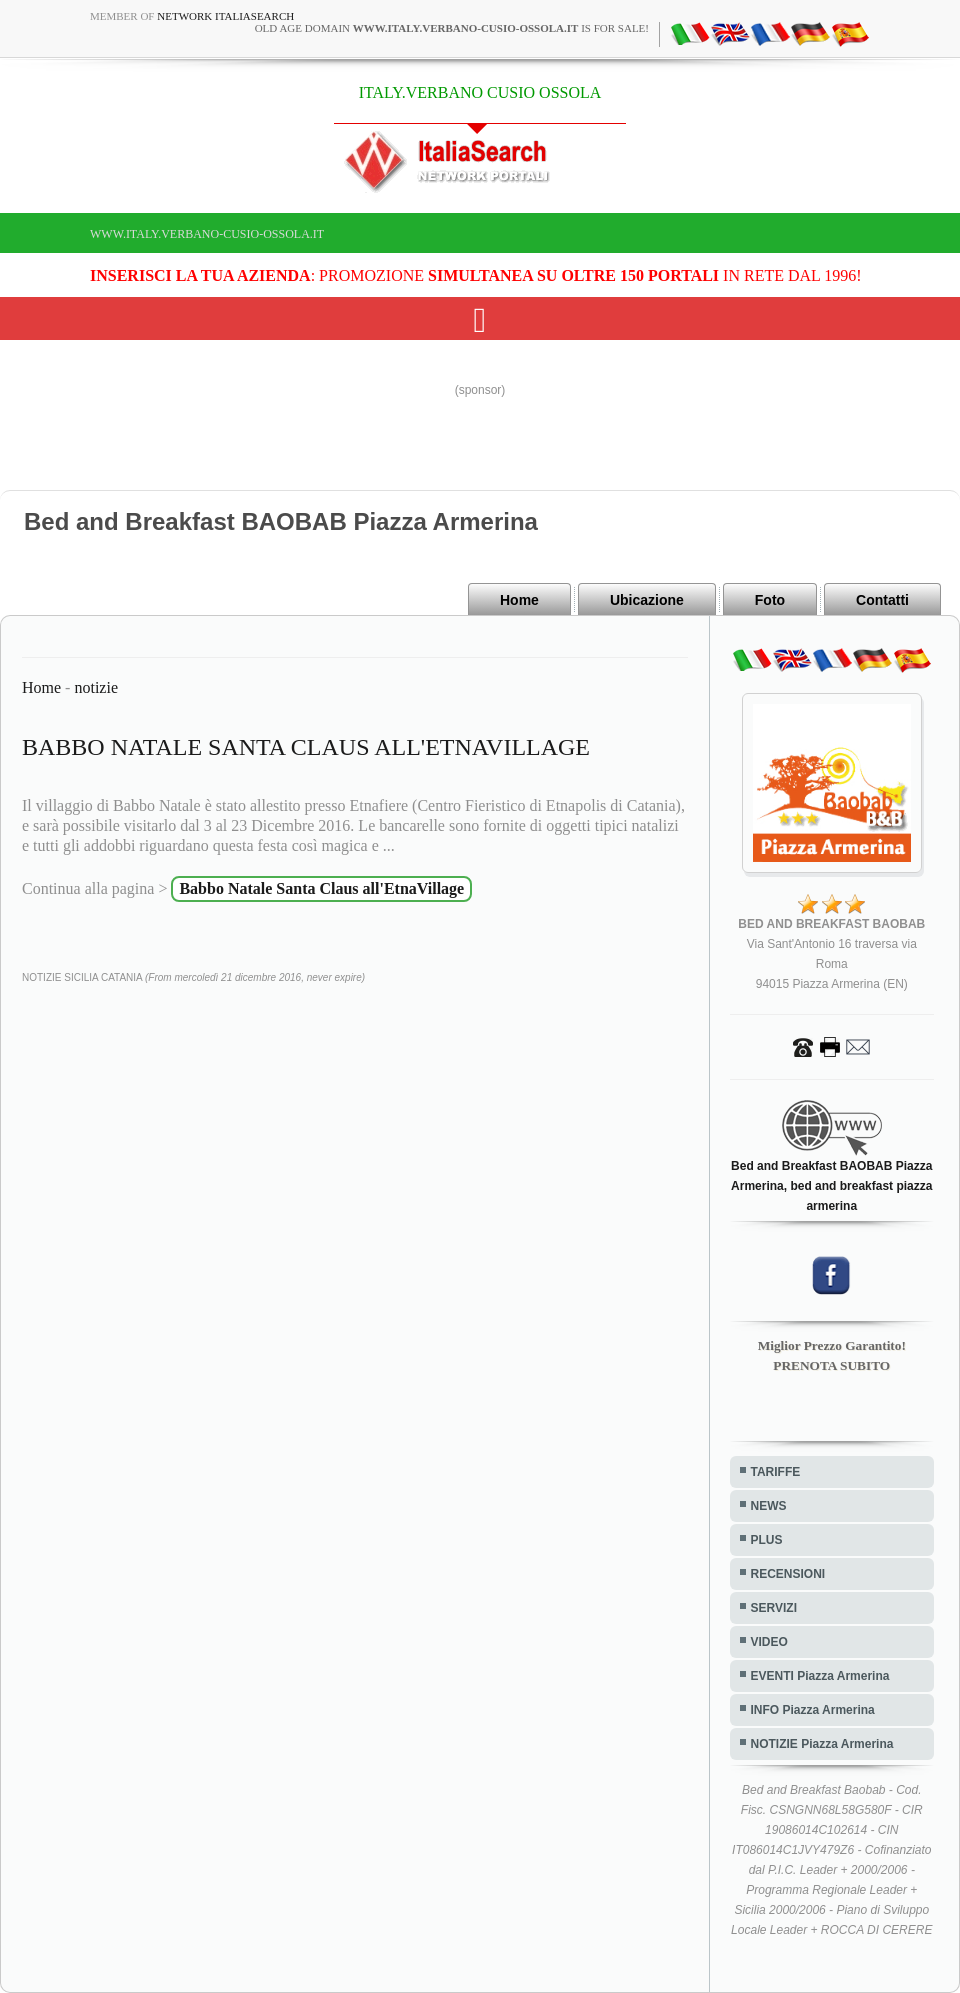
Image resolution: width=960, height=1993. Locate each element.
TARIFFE (776, 1472)
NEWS (769, 1506)
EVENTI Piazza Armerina (820, 1676)
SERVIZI (774, 1608)
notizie (96, 687)
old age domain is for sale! (452, 28)
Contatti (882, 600)
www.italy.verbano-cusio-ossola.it (207, 234)
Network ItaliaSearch (225, 16)
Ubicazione (647, 600)
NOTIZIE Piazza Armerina (822, 1744)
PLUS (767, 1540)
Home (519, 600)
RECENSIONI (788, 1574)
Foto (770, 600)
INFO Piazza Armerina (813, 1710)
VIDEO (769, 1642)
